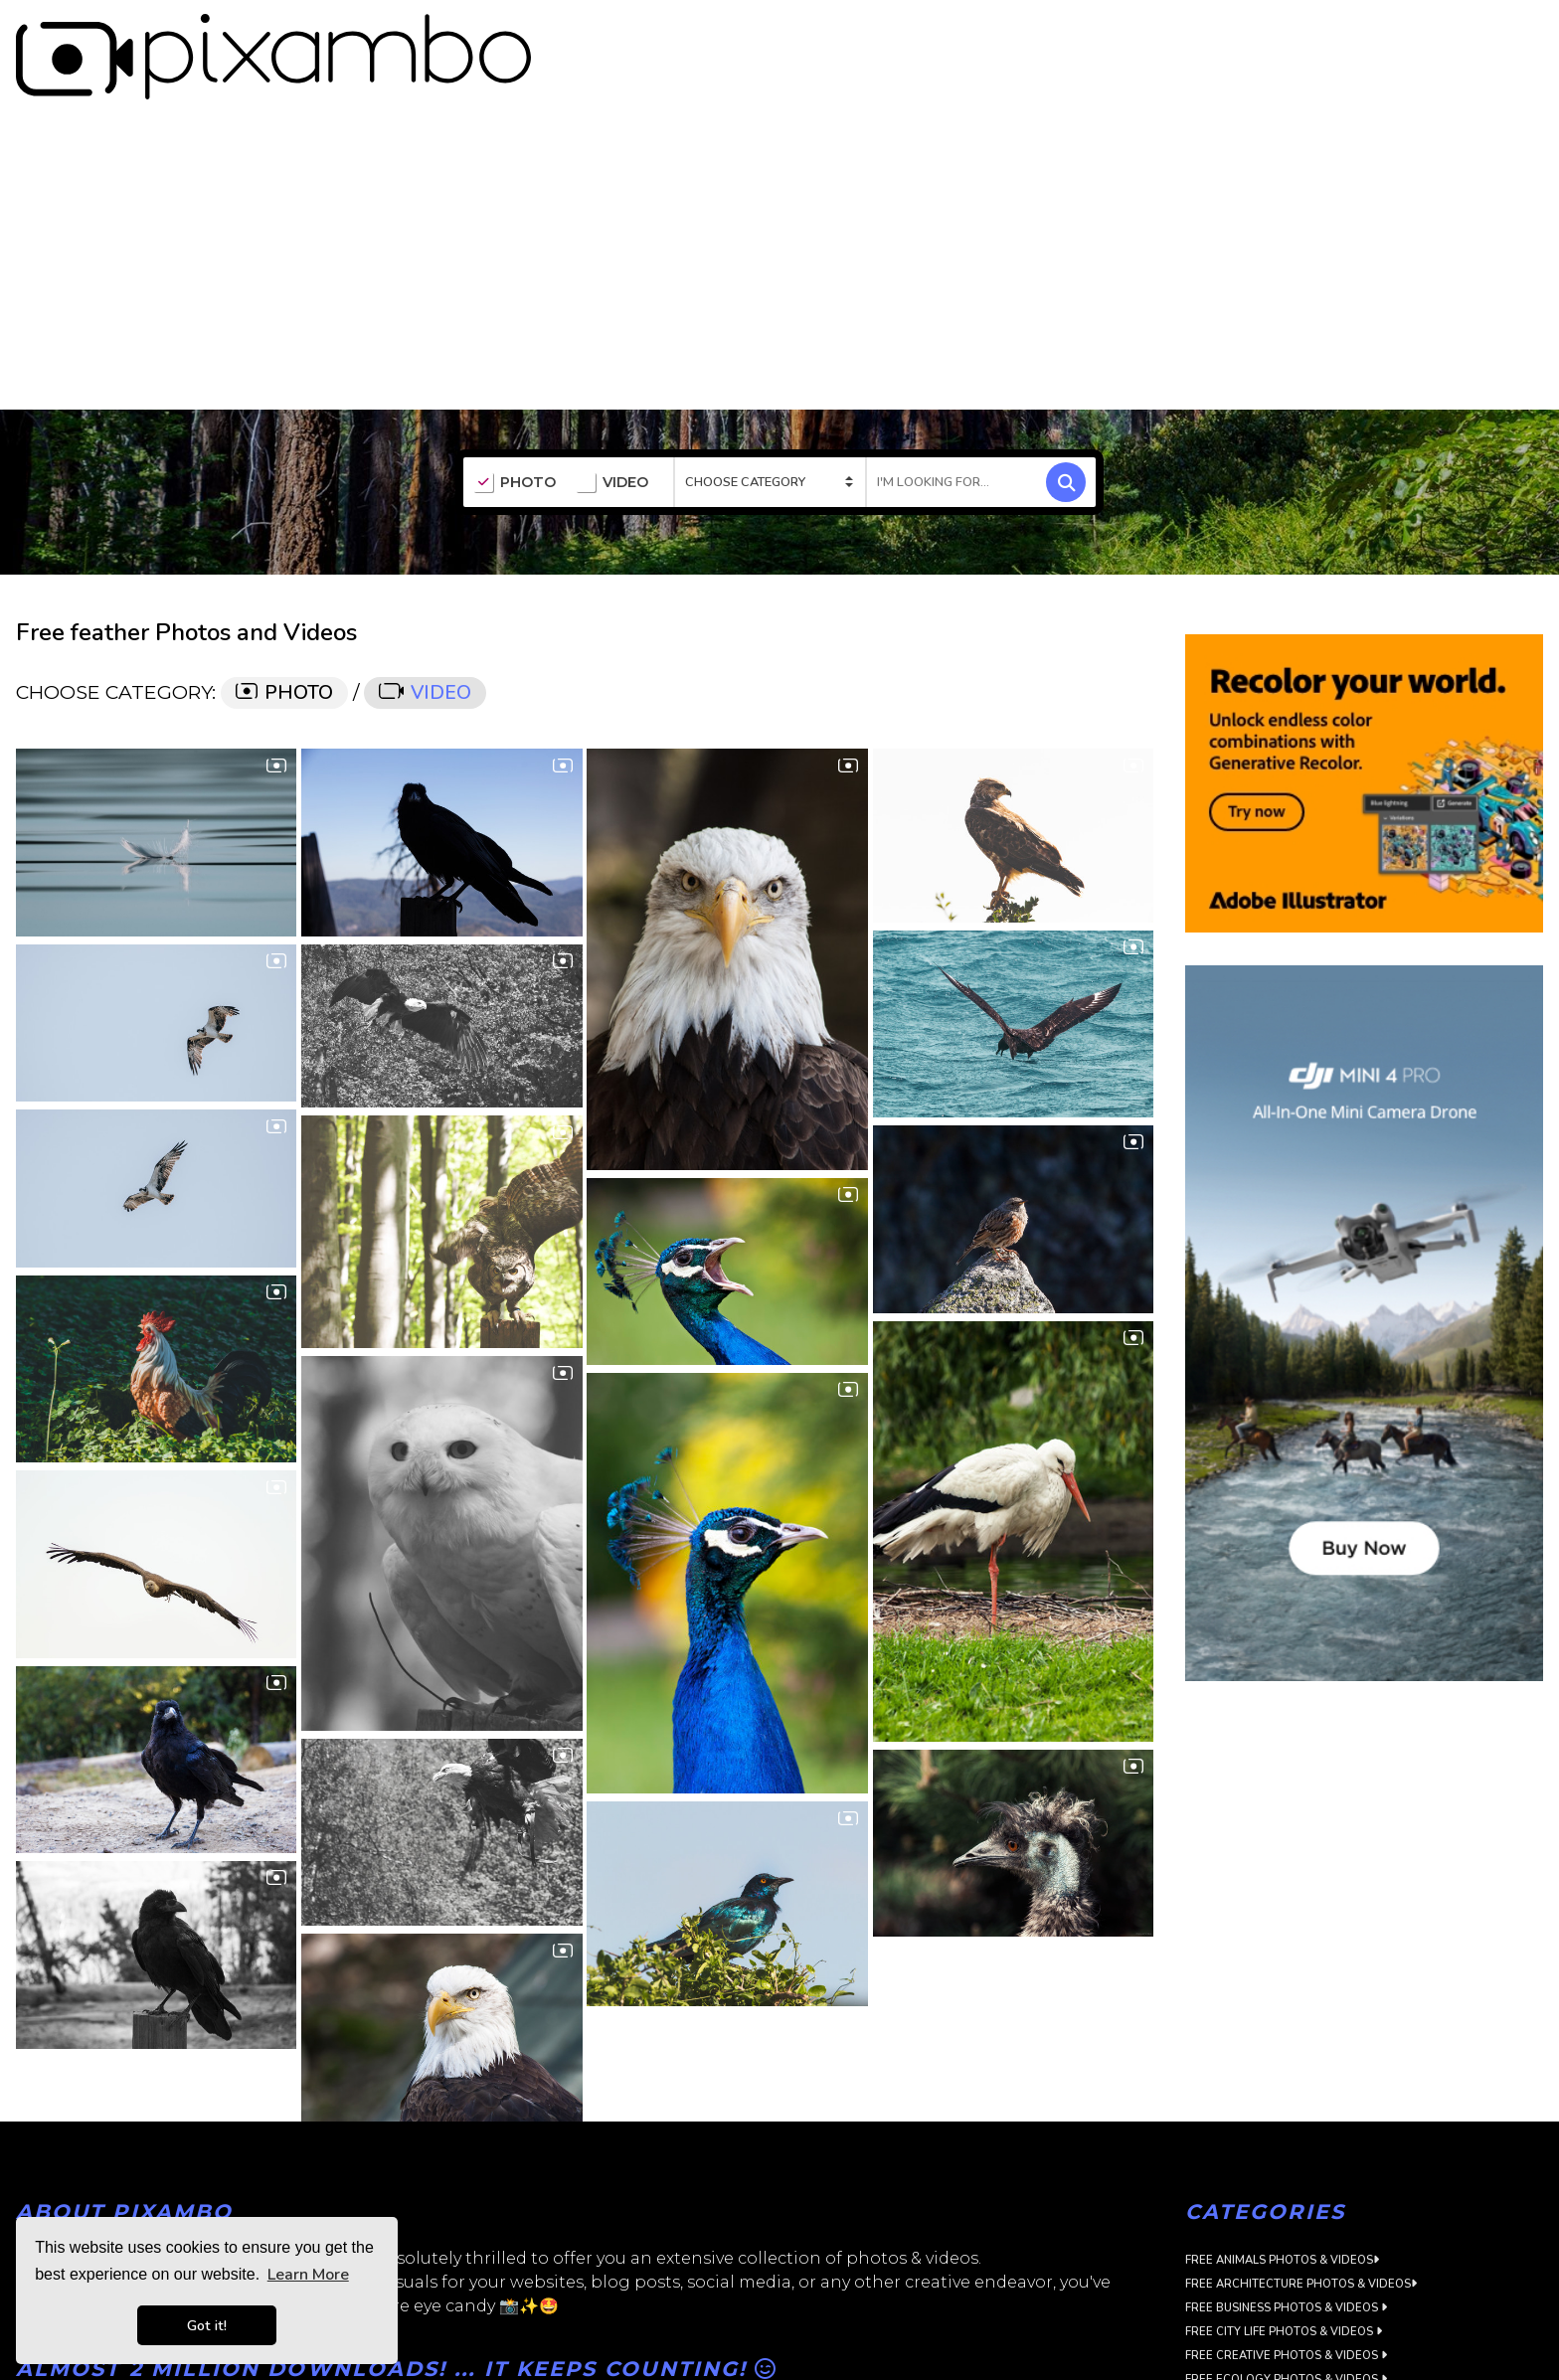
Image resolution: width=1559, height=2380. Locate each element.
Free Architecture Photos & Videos (1301, 2236)
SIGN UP (1451, 32)
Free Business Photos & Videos (1286, 2260)
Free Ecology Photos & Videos (1286, 2331)
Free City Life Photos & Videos (1283, 2284)
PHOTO (514, 435)
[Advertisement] (779, 213)
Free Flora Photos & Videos (1277, 2355)
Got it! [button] (207, 2325)
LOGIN (1524, 32)
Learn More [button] (308, 2275)
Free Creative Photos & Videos (1286, 2307)
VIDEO (612, 435)
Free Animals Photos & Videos (1282, 2212)
